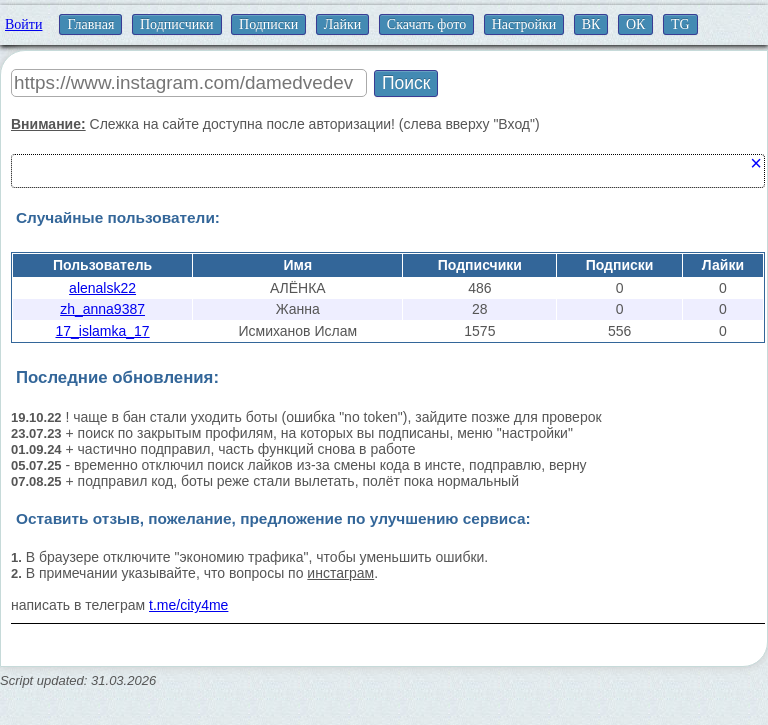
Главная (90, 24)
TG (680, 24)
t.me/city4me (188, 605)
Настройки (524, 24)
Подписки (268, 24)
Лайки (343, 24)
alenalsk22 (102, 288)
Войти (23, 24)
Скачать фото (426, 24)
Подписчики (177, 24)
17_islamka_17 (102, 331)
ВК (591, 24)
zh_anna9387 (102, 309)
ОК (635, 24)
